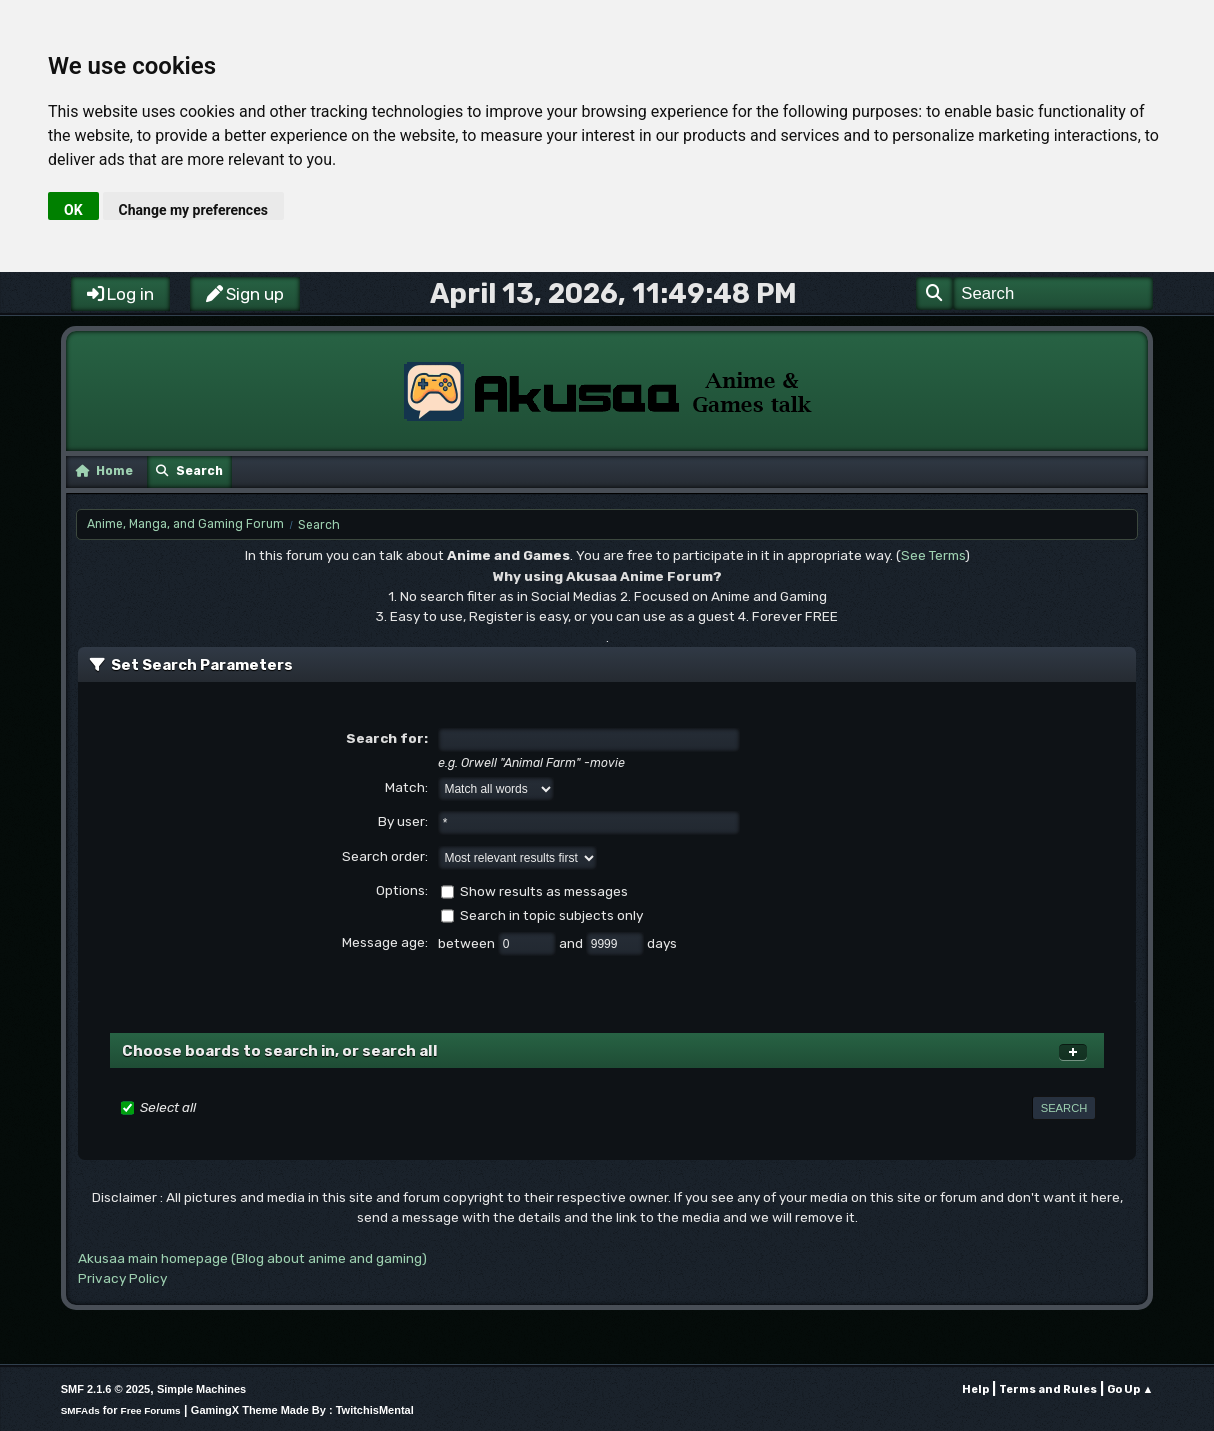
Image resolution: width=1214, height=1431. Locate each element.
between (468, 943)
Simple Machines (201, 1389)
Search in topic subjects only (551, 915)
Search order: (385, 856)
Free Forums (151, 1410)
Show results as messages (544, 891)
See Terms (933, 555)
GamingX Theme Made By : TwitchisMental (302, 1410)
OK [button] (73, 210)
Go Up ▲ (1130, 1389)
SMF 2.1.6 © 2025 (105, 1389)
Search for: (387, 738)
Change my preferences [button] (193, 210)
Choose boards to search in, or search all (280, 1051)
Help (975, 1389)
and (572, 943)
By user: (403, 821)
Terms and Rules (1048, 1389)
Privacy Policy (122, 1278)
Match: (406, 787)
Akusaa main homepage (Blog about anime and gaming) (252, 1258)
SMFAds (80, 1410)
